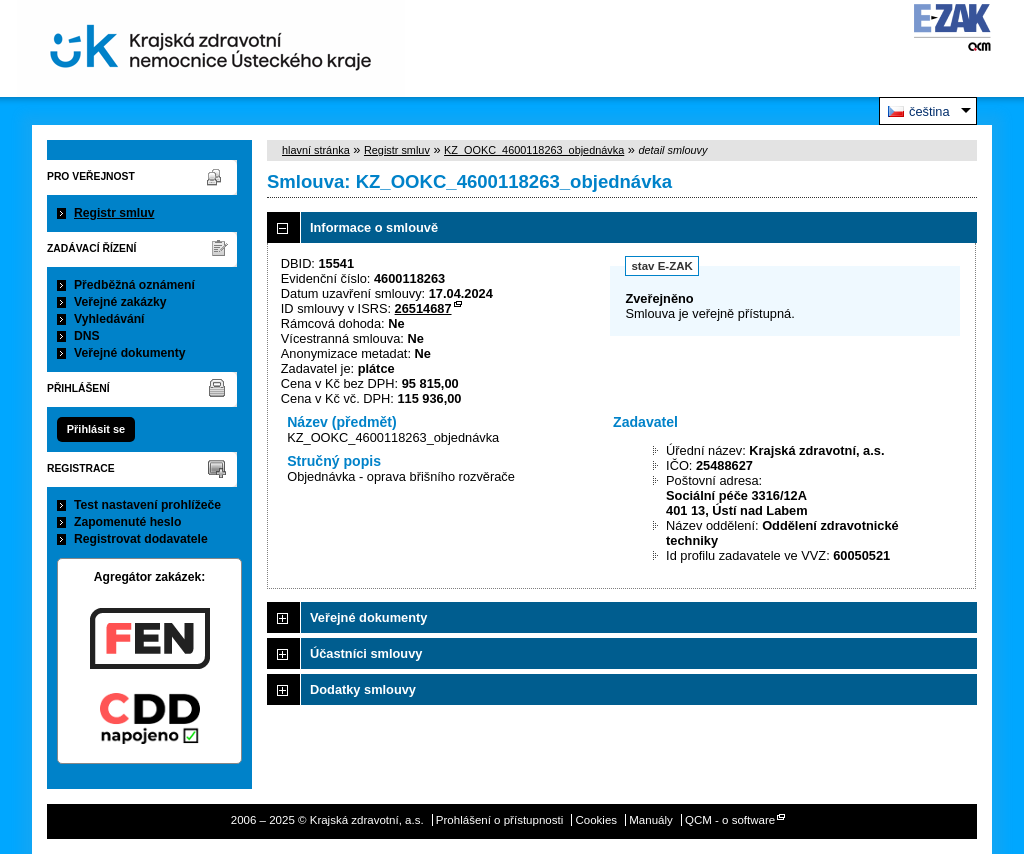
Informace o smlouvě (374, 227)
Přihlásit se (96, 429)
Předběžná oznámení (134, 285)
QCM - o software (730, 820)
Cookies (596, 820)
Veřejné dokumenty (129, 353)
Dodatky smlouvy (363, 689)
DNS (87, 336)
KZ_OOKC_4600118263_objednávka (534, 150)
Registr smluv (114, 213)
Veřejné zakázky (120, 302)
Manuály (651, 820)
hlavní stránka (316, 150)
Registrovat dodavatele (141, 539)
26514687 (423, 308)
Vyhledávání (109, 319)
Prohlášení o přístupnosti (499, 820)
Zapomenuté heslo (127, 522)
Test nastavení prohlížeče (147, 505)
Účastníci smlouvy (366, 653)
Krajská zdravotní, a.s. (211, 48)
